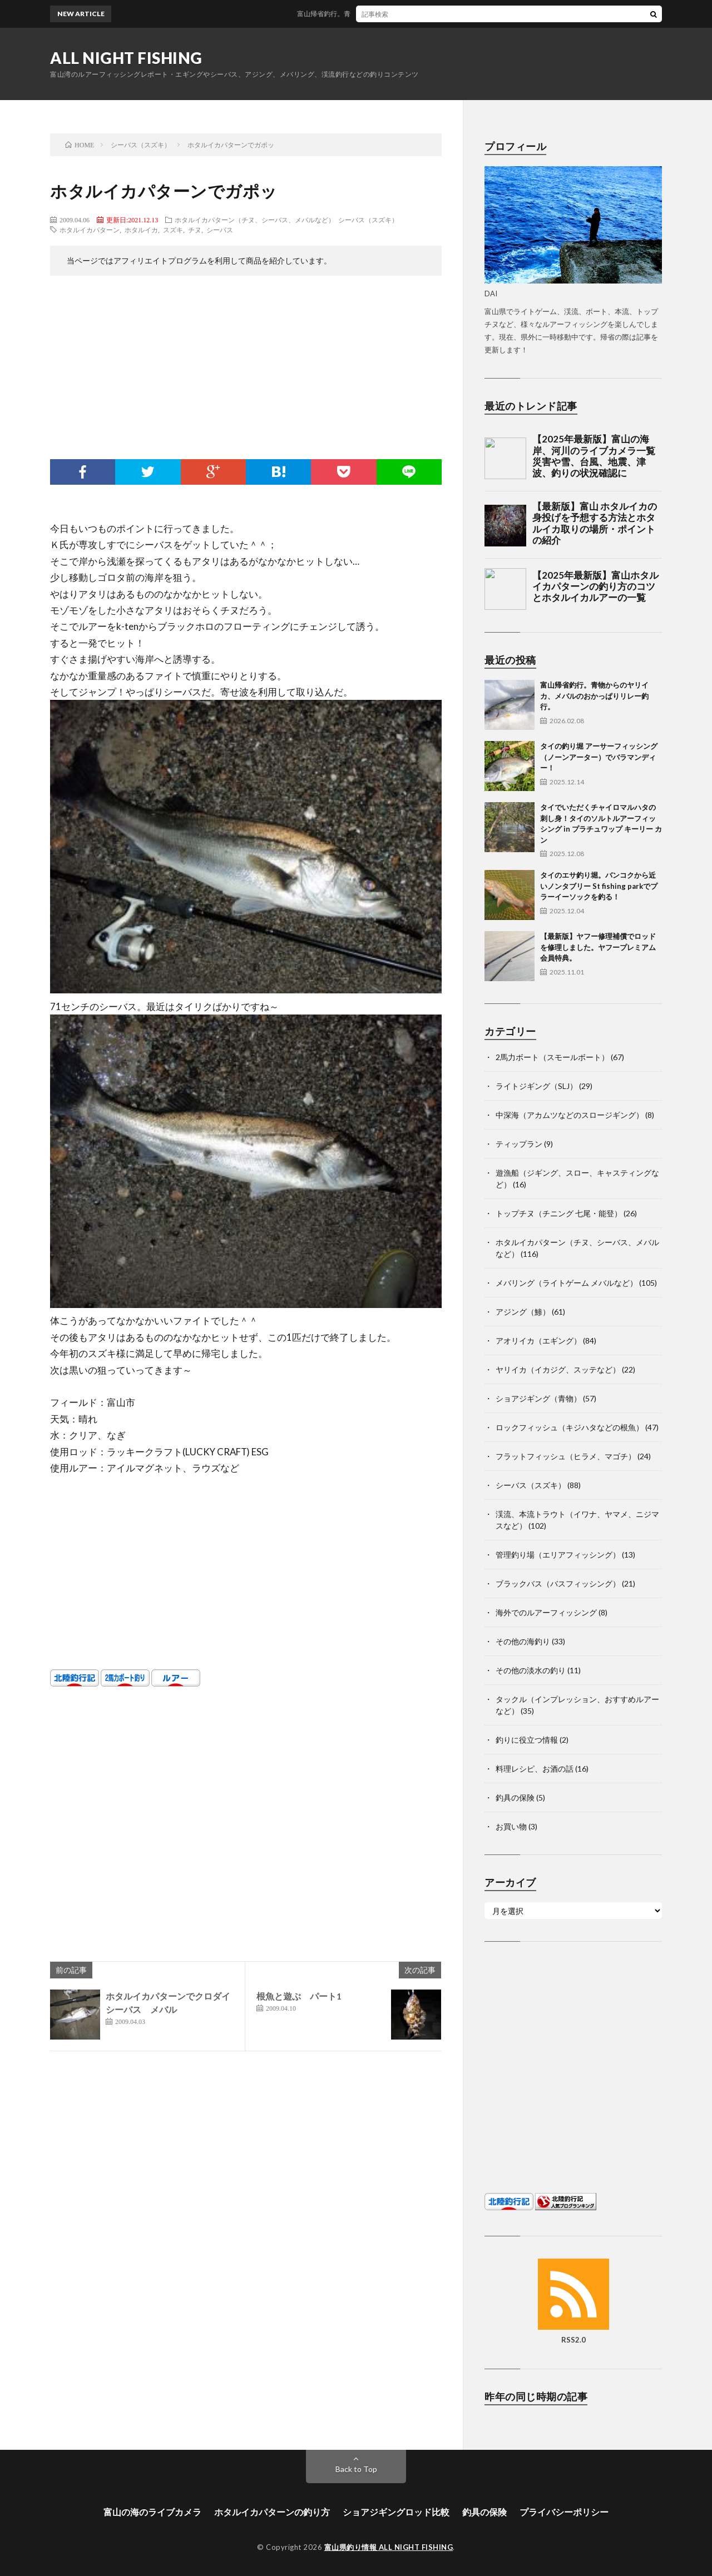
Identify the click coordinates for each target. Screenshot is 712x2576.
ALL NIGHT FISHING (126, 58)
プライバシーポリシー (564, 2512)
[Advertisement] (246, 370)
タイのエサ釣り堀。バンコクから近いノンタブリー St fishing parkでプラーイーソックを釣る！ (598, 886)
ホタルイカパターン (90, 229)
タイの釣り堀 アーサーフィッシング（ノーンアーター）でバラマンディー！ (598, 757)
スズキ (173, 229)
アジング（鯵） (523, 1311)
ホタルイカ (141, 229)
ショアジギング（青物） (538, 1398)
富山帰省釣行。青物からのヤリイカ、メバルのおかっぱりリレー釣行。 (415, 13)
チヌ (194, 229)
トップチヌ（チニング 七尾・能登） (559, 1213)
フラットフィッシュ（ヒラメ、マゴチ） (566, 1456)
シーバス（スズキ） (368, 219)
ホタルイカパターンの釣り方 (272, 2512)
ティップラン (519, 1143)
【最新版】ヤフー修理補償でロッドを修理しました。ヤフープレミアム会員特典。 (598, 947)
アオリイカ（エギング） (538, 1340)
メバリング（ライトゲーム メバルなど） (566, 1282)
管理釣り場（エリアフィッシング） (558, 1554)
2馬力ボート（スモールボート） (552, 1057)
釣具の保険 (515, 1797)
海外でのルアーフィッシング (546, 1612)
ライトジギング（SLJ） (536, 1086)
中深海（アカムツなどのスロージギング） (570, 1115)
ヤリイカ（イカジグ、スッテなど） (558, 1369)
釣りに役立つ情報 (527, 1739)
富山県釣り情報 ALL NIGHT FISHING (388, 2547)
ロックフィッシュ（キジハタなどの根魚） (570, 1427)
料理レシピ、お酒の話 (534, 1768)
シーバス (219, 229)
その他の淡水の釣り (531, 1670)
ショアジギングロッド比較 (396, 2512)
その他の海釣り (523, 1641)
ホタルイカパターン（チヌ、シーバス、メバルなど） (255, 219)
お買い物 (511, 1826)
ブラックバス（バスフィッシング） (558, 1583)
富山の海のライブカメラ (152, 2512)
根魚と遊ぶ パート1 (299, 1996)
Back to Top (356, 2469)
